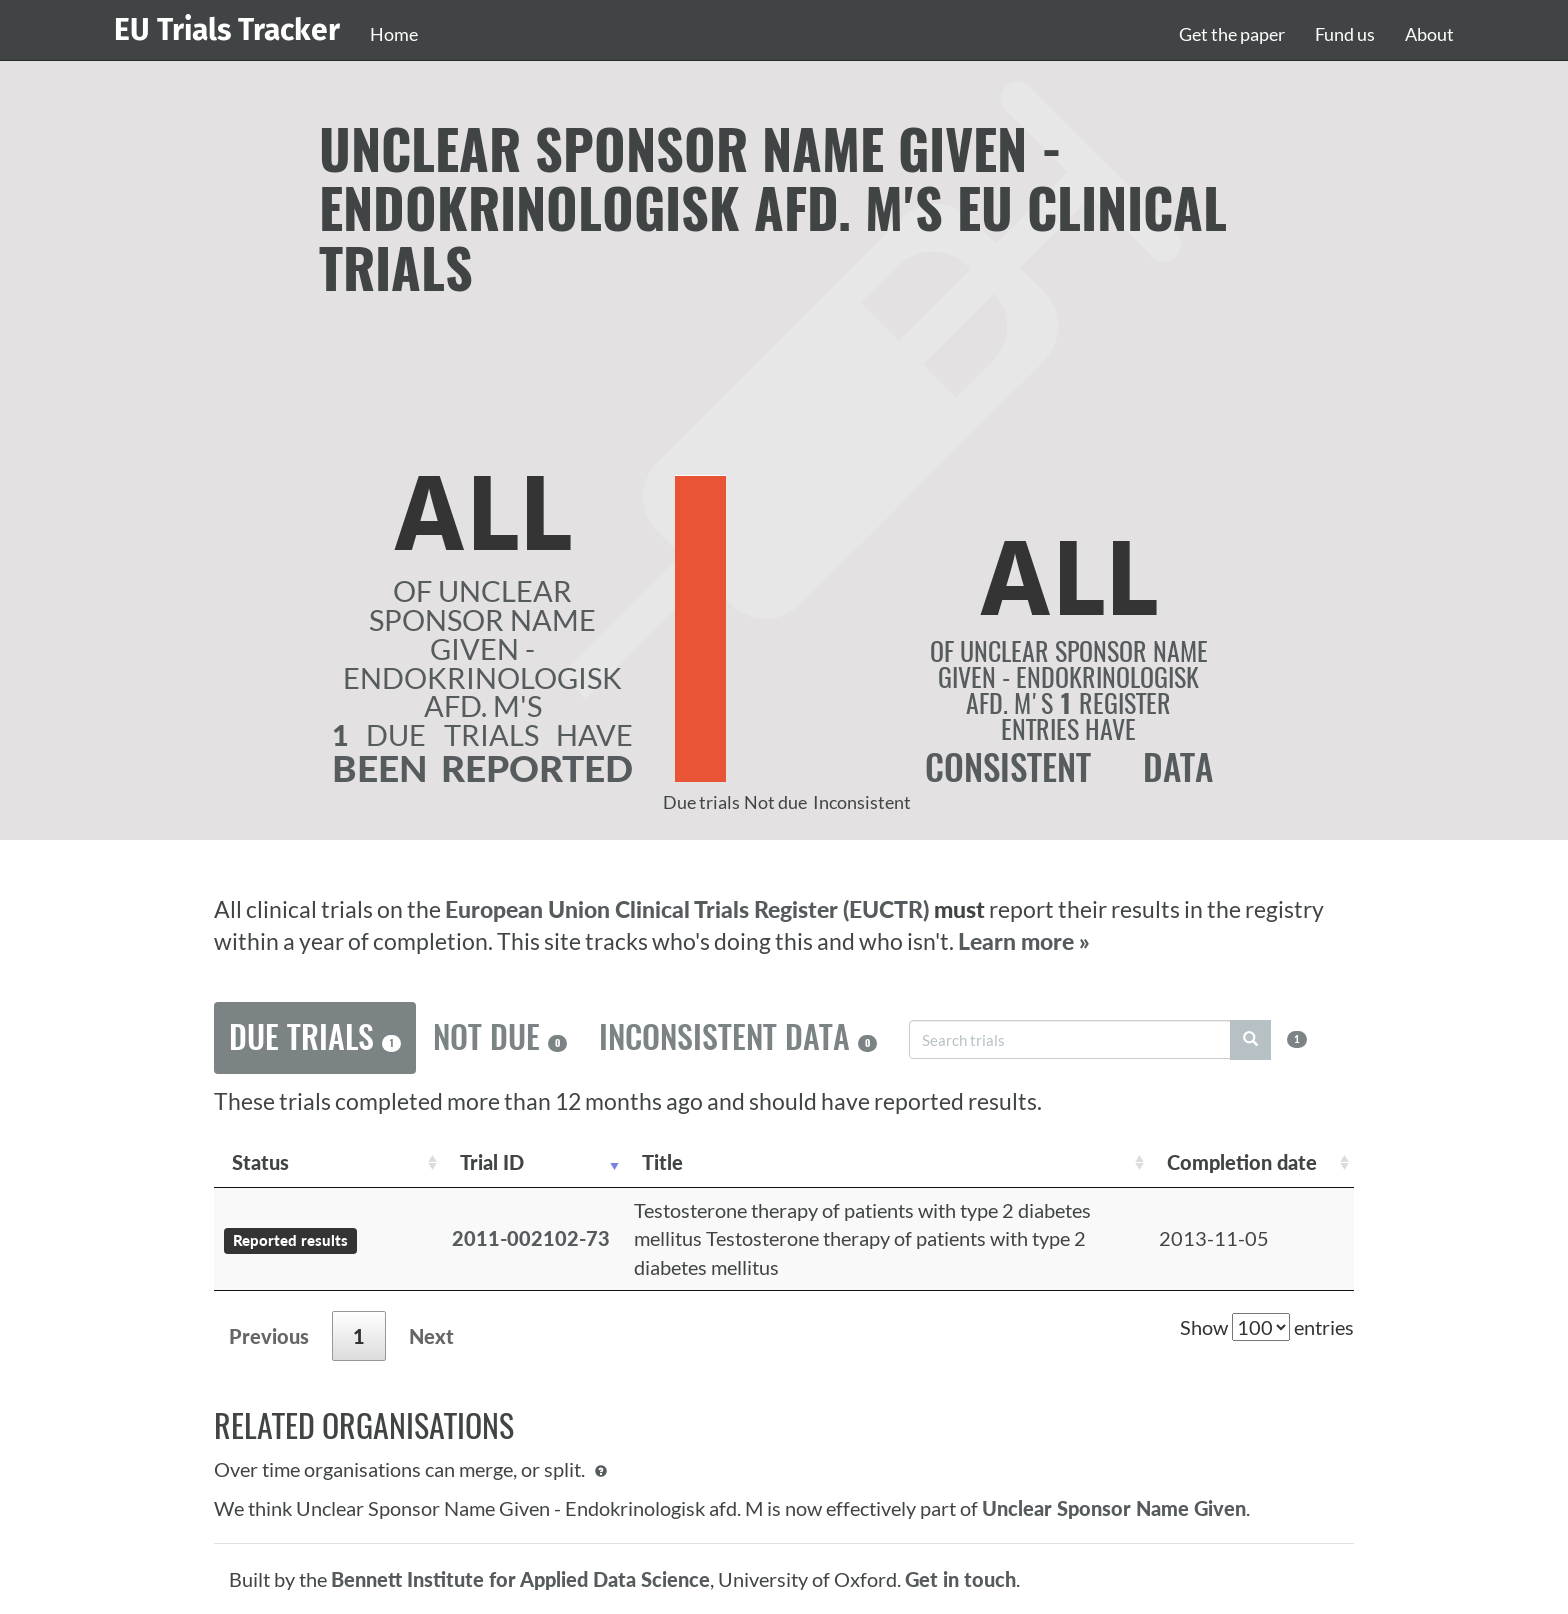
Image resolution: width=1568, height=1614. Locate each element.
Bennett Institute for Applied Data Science (520, 1579)
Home (394, 34)
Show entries (1267, 1327)
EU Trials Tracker (227, 30)
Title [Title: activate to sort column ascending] (662, 1162)
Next (431, 1336)
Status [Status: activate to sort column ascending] (260, 1162)
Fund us (1345, 34)
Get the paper (1232, 34)
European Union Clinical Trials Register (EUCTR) (689, 909)
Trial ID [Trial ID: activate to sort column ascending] (492, 1162)
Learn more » (1024, 941)
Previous (269, 1336)
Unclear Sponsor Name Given (1114, 1508)
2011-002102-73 (531, 1238)
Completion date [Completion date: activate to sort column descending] (1242, 1162)
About (1429, 34)
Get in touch (960, 1579)
